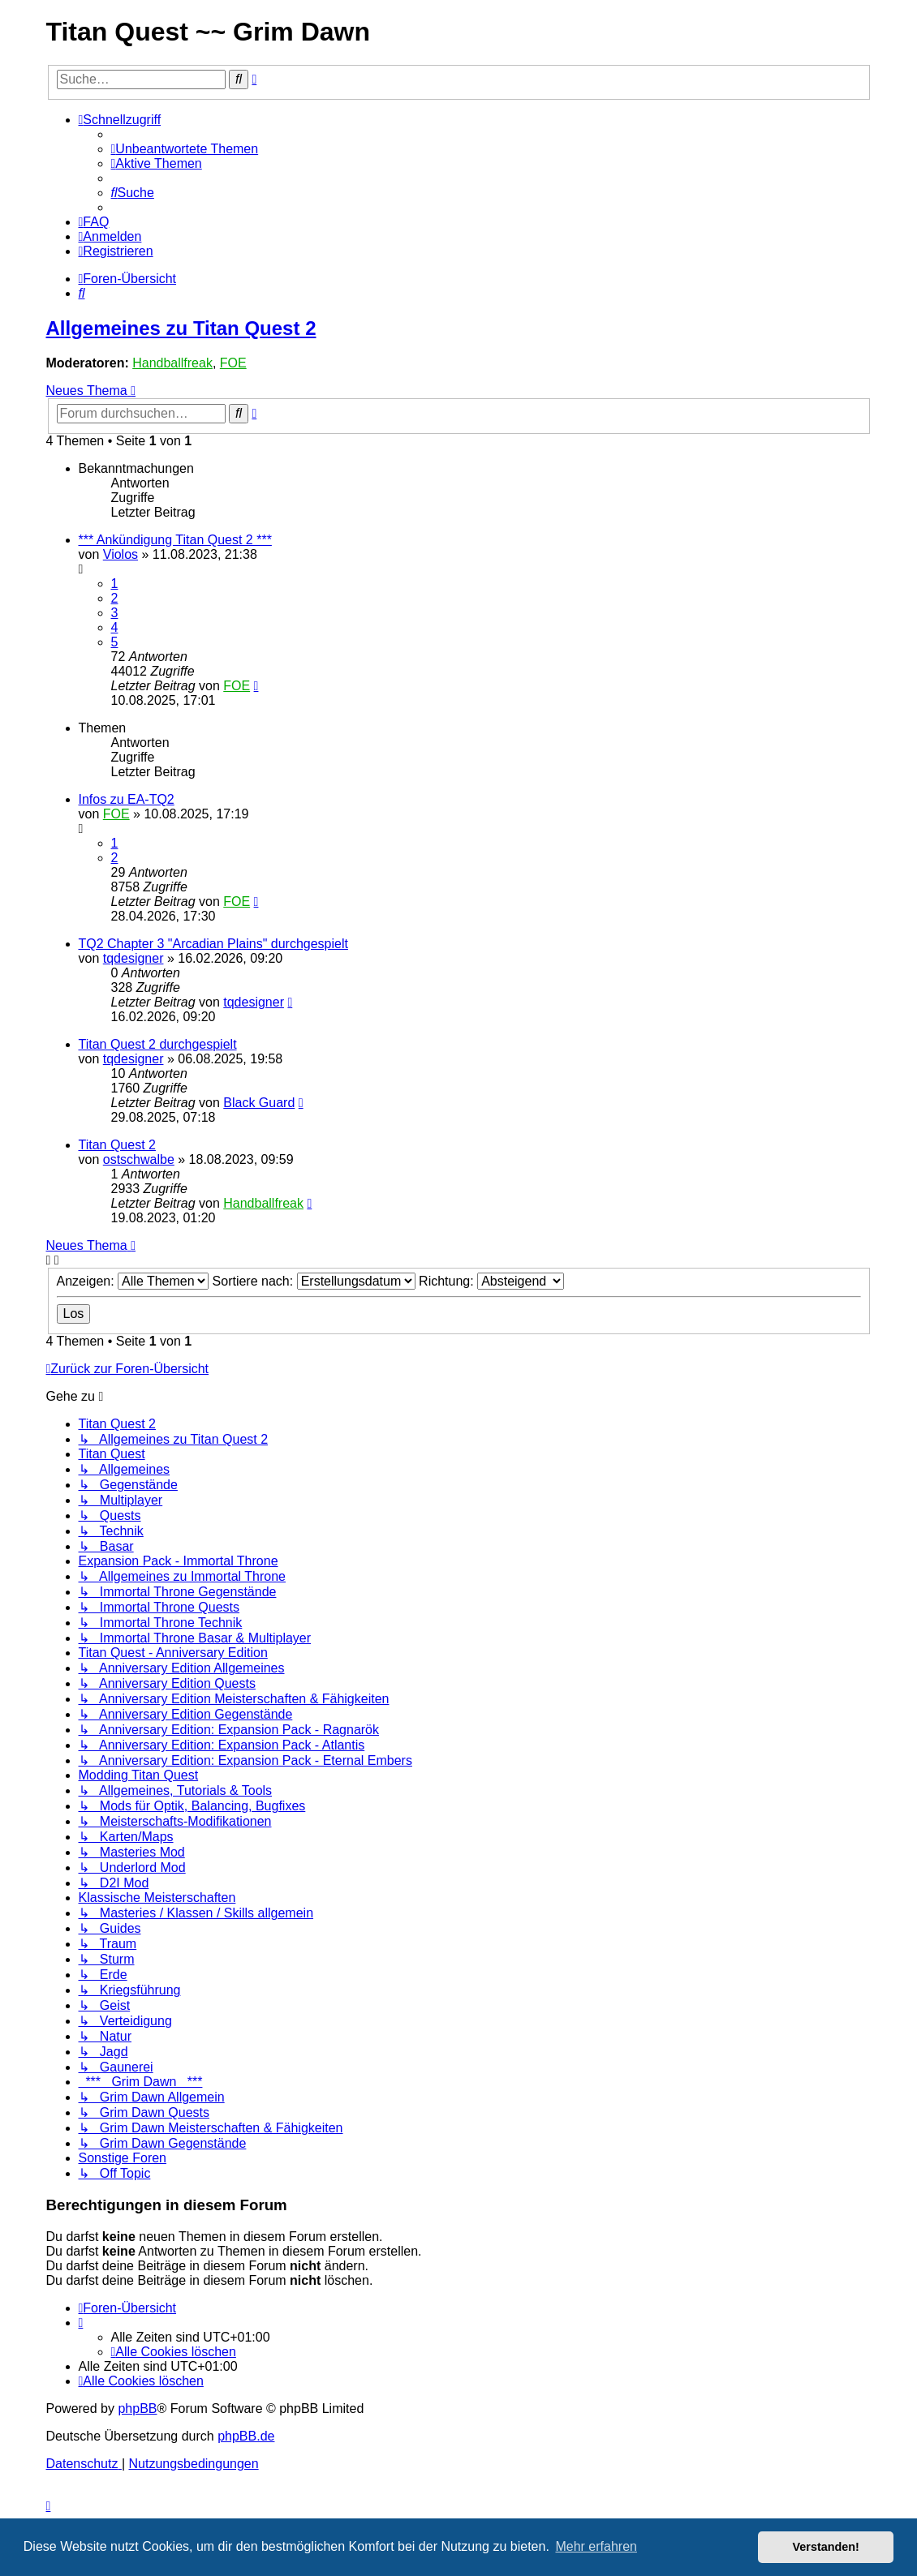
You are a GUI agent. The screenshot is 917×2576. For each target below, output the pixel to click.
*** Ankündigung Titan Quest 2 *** (175, 540)
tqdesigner (133, 958)
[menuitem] (185, 149)
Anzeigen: (133, 1281)
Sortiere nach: (314, 1281)
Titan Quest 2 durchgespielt (158, 1044)
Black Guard (259, 1103)
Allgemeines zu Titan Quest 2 (181, 328)
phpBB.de (245, 2436)
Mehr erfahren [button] (596, 2546)
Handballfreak (172, 363)
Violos (120, 554)
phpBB (137, 2408)
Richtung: (491, 1281)
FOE (233, 363)
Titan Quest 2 (117, 1145)
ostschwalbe (138, 1159)
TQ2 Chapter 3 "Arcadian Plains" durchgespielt (213, 944)
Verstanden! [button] (826, 2546)
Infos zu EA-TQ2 (126, 799)
